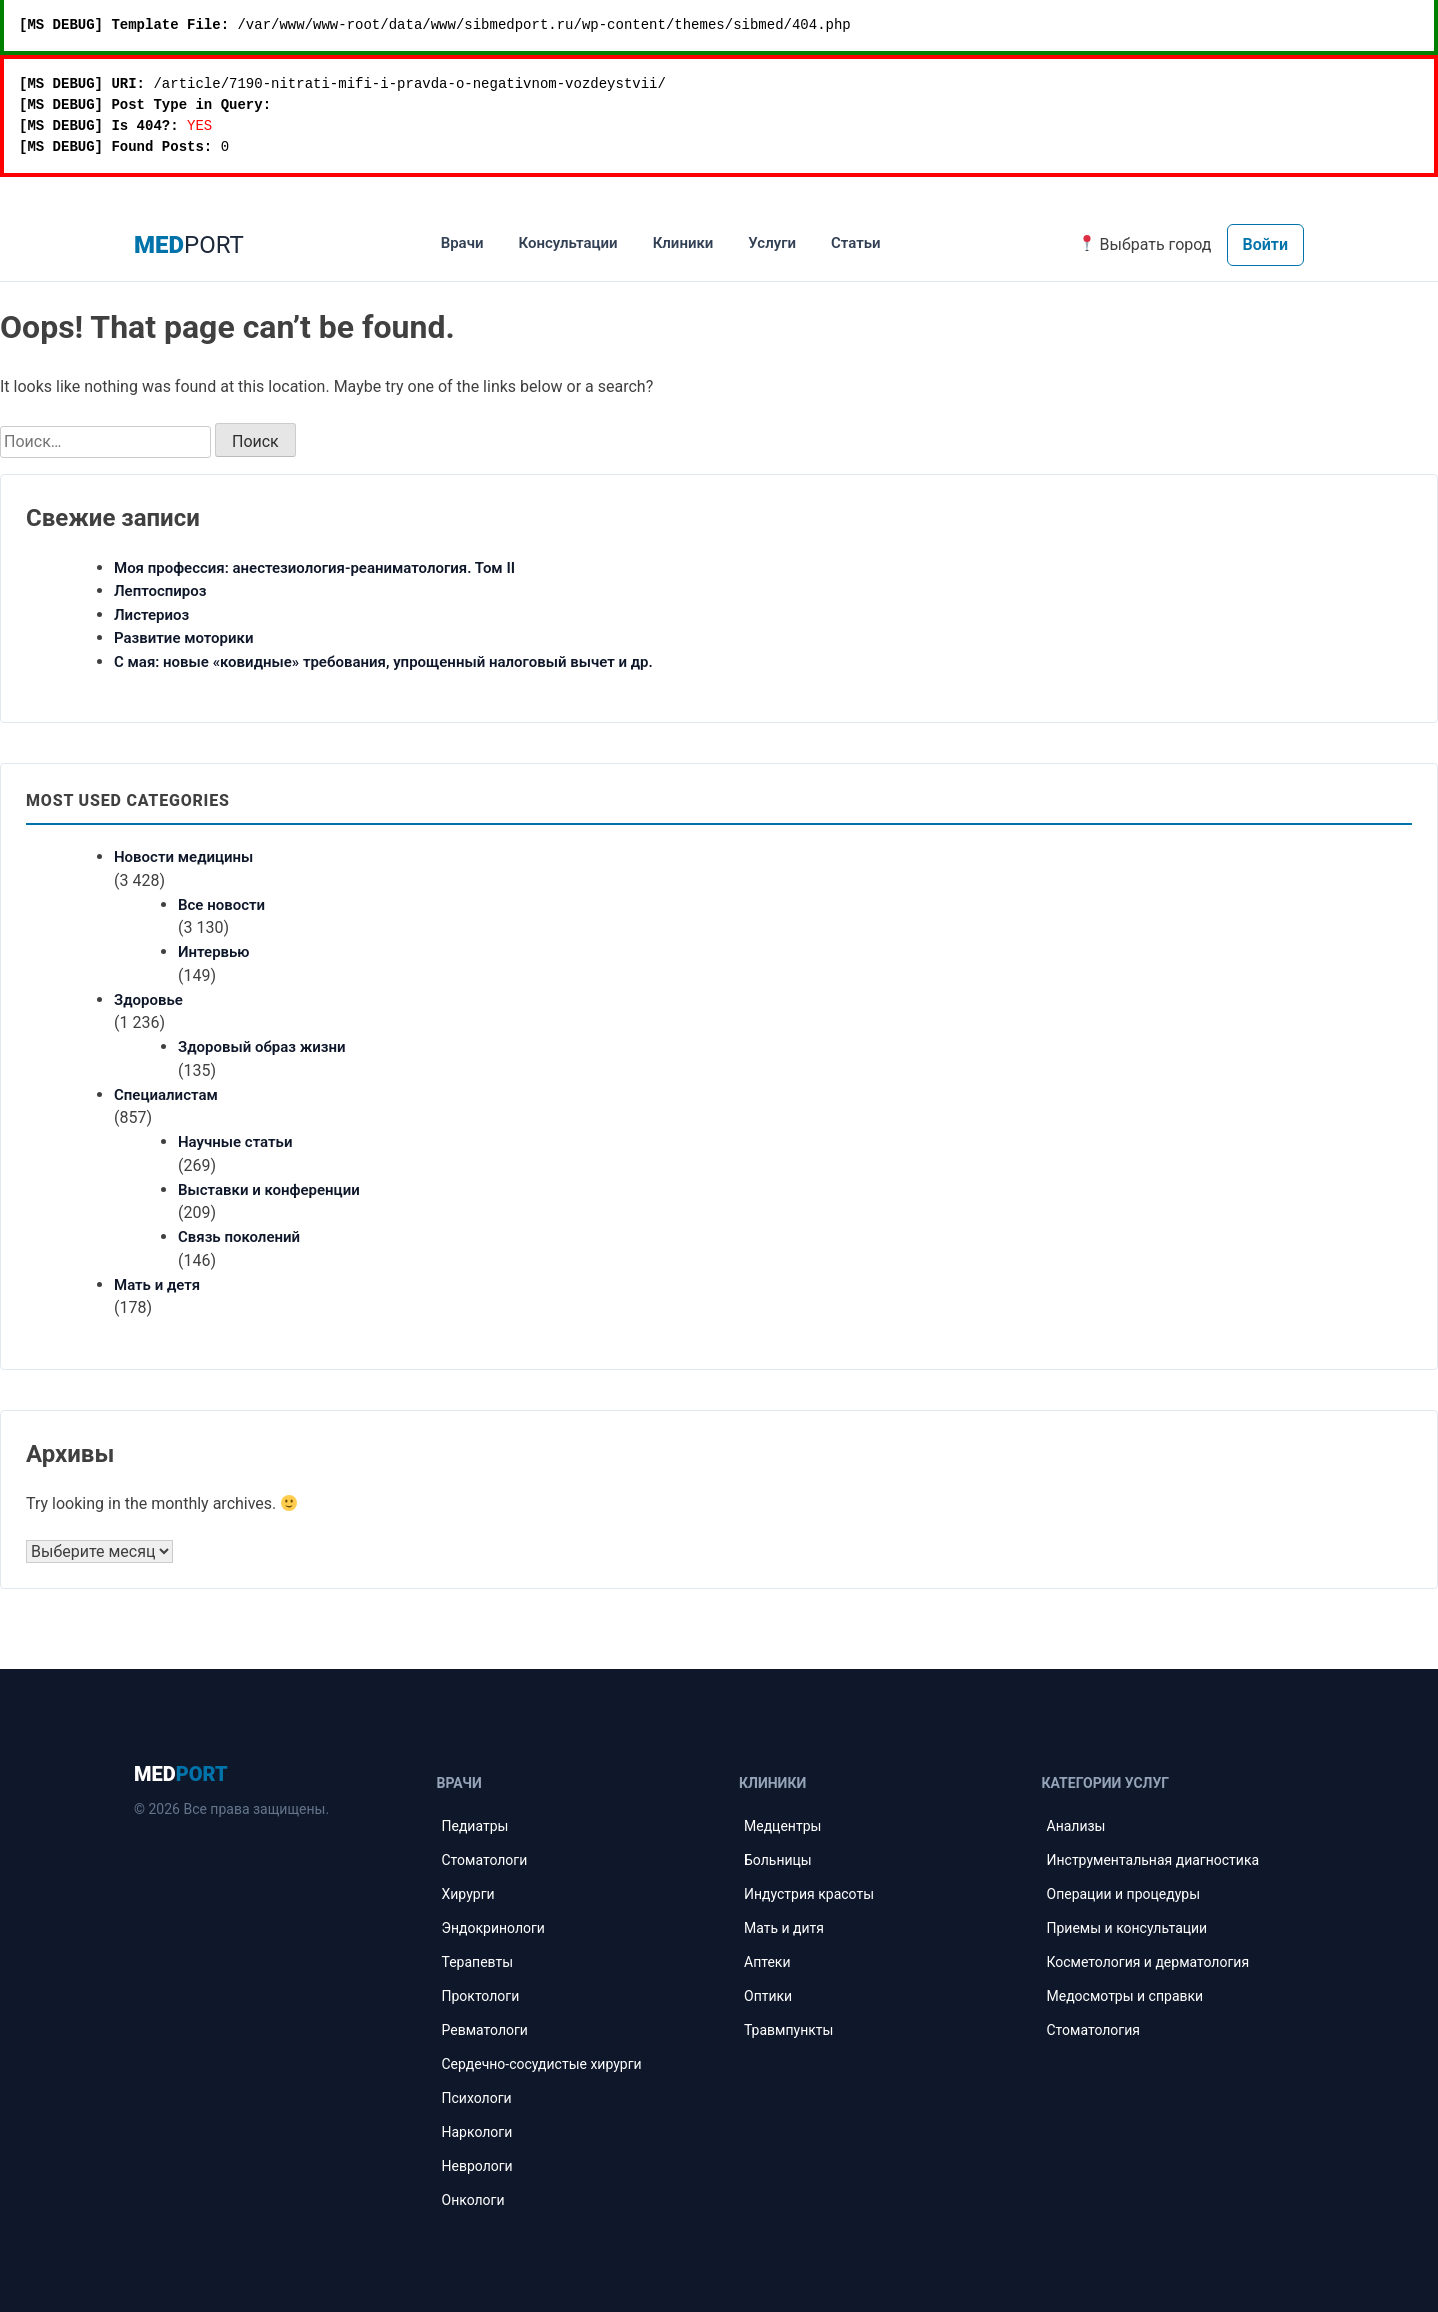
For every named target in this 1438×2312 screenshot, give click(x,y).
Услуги (772, 243)
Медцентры (782, 1826)
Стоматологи (485, 1860)
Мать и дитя (784, 1928)
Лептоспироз (160, 591)
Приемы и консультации (1127, 1928)
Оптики (768, 1996)
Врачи (462, 243)
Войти (1265, 244)
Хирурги (468, 1894)
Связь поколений (239, 1237)
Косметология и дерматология (1148, 1962)
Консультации (567, 243)
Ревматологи (485, 2030)
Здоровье (148, 1000)
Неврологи (477, 2166)
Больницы (778, 1860)
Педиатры (475, 1826)
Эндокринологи (493, 1928)
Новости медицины (183, 857)
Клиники (683, 243)
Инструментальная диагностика (1153, 1860)
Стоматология (1093, 2030)
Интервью (214, 952)
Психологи (477, 2098)
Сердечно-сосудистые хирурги (542, 2064)
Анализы (1076, 1826)
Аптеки (767, 1962)
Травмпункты (788, 2030)
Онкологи (473, 2200)
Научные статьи (235, 1142)
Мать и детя (157, 1285)
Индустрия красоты (809, 1894)
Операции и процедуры (1124, 1894)
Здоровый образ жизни (262, 1047)
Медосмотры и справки (1125, 1996)
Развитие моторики (183, 638)
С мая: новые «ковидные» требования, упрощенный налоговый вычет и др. (383, 662)
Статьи (856, 243)
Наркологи (477, 2132)
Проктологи (481, 1996)
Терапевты (478, 1962)
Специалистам (166, 1095)
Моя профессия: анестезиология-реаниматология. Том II (314, 568)
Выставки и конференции (269, 1190)
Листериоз (151, 615)
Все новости (221, 905)
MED (181, 1774)
